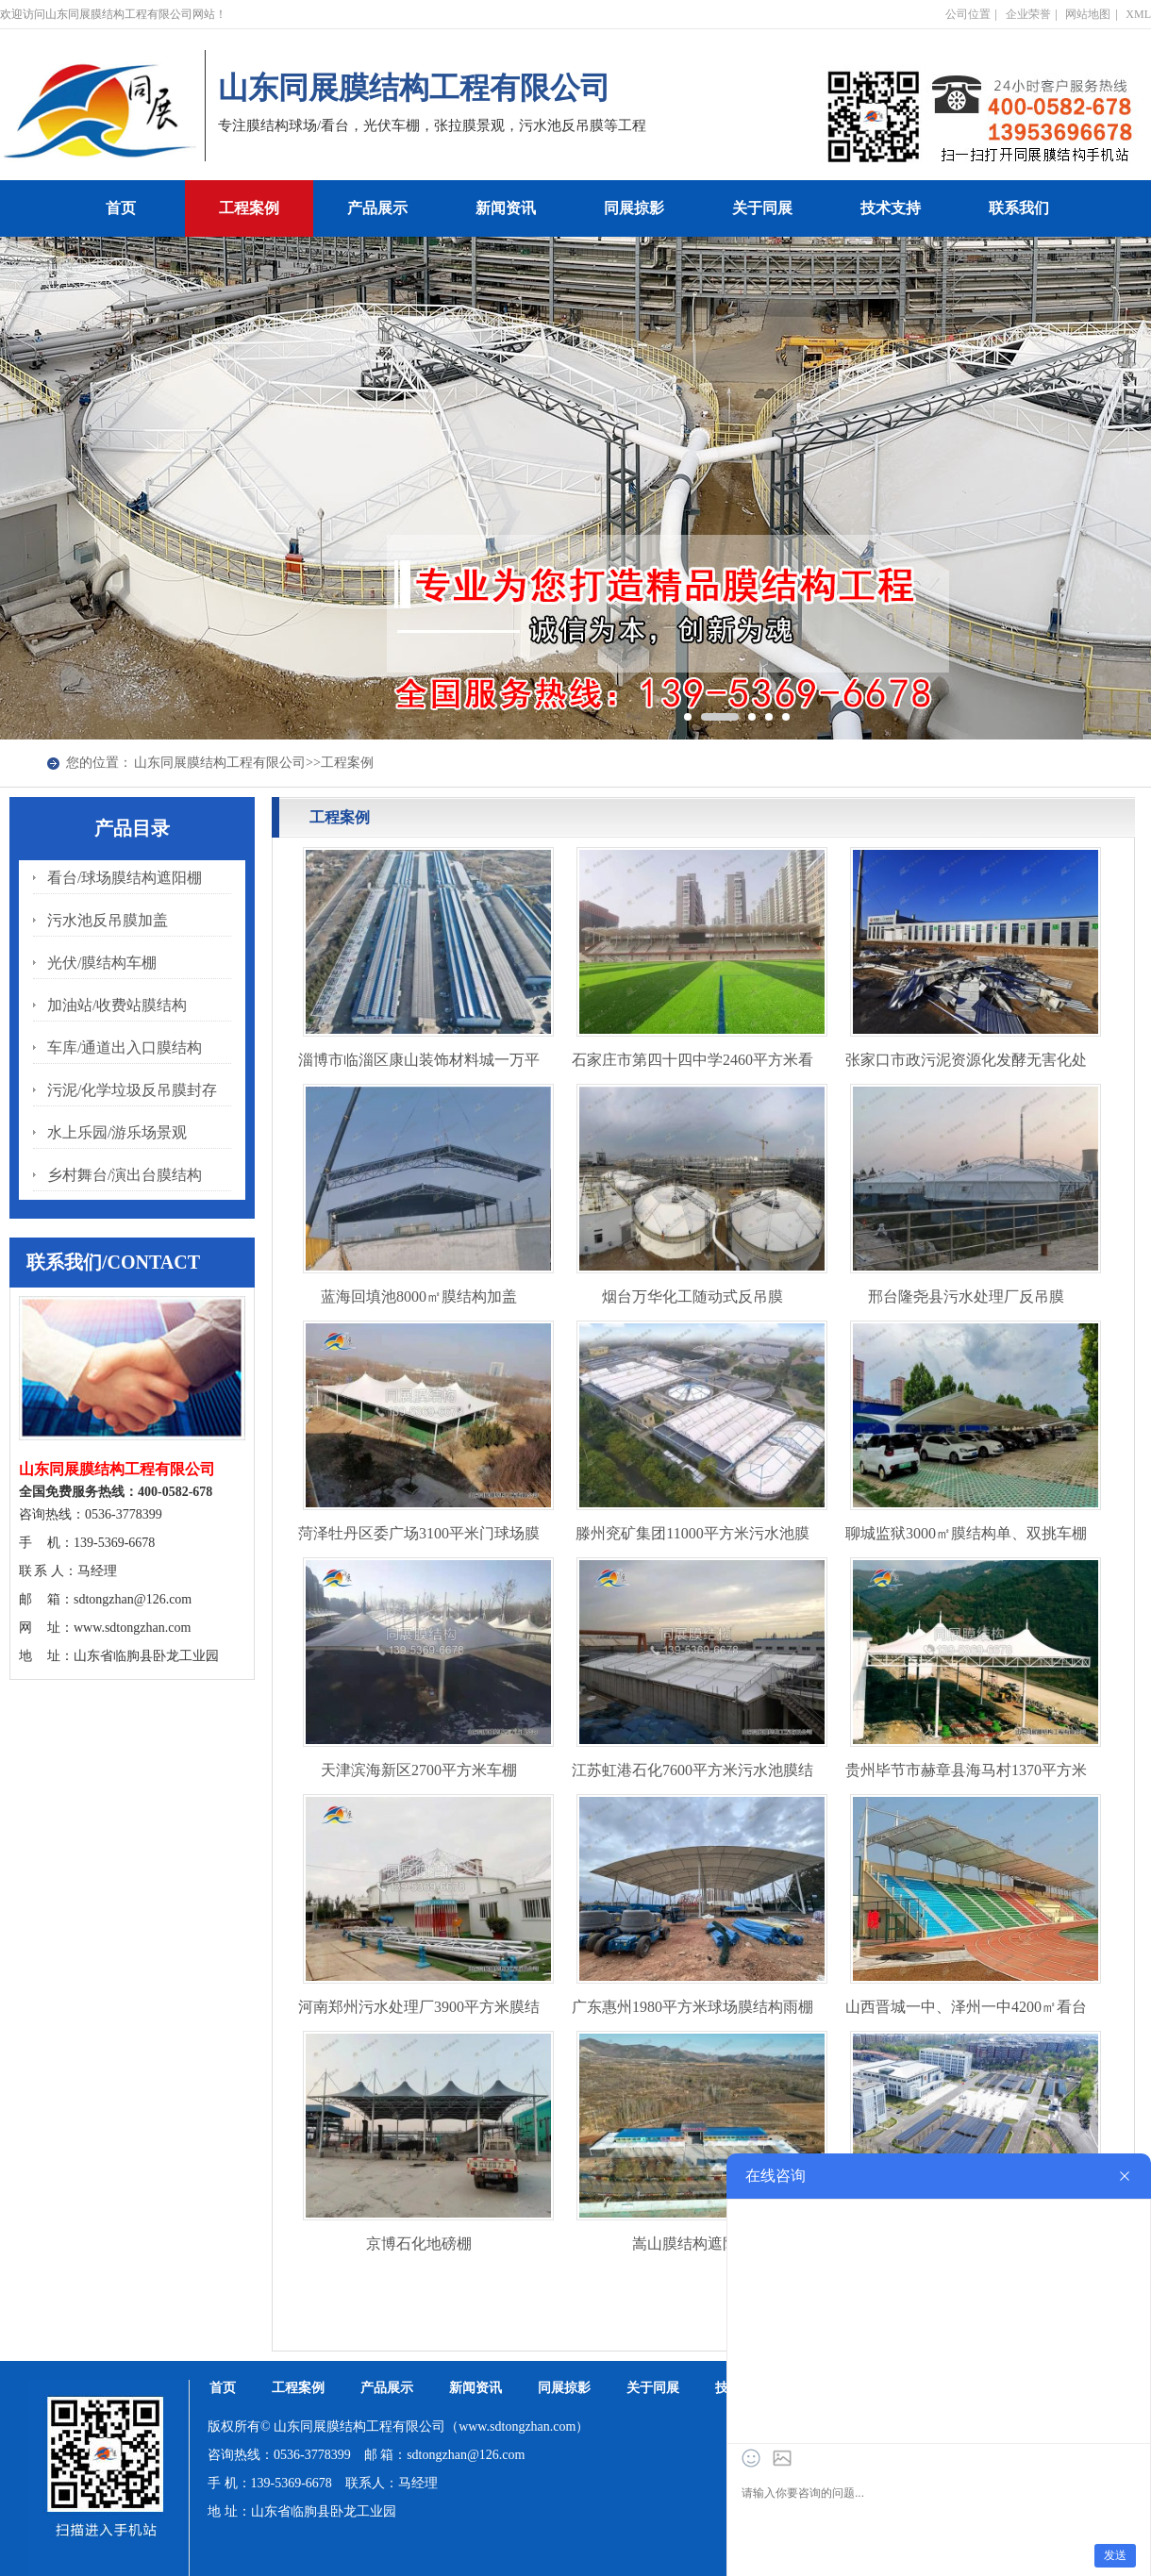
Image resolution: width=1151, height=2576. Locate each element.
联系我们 (1019, 208)
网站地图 (1087, 14)
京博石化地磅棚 (419, 2243)
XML (1138, 14)
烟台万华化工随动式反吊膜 (692, 1296)
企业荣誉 (1028, 14)
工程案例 (249, 208)
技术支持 (890, 208)
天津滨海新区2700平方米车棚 (419, 1770)
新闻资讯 (505, 208)
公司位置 (968, 14)
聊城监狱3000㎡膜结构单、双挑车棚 (966, 1533)
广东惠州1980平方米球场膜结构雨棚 (692, 2007)
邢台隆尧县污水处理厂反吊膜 (966, 1296)
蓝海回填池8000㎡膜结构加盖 (419, 1296)
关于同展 (762, 208)
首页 (121, 208)
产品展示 (377, 208)
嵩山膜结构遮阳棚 (692, 2243)
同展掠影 (634, 208)
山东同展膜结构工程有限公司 (220, 763)
